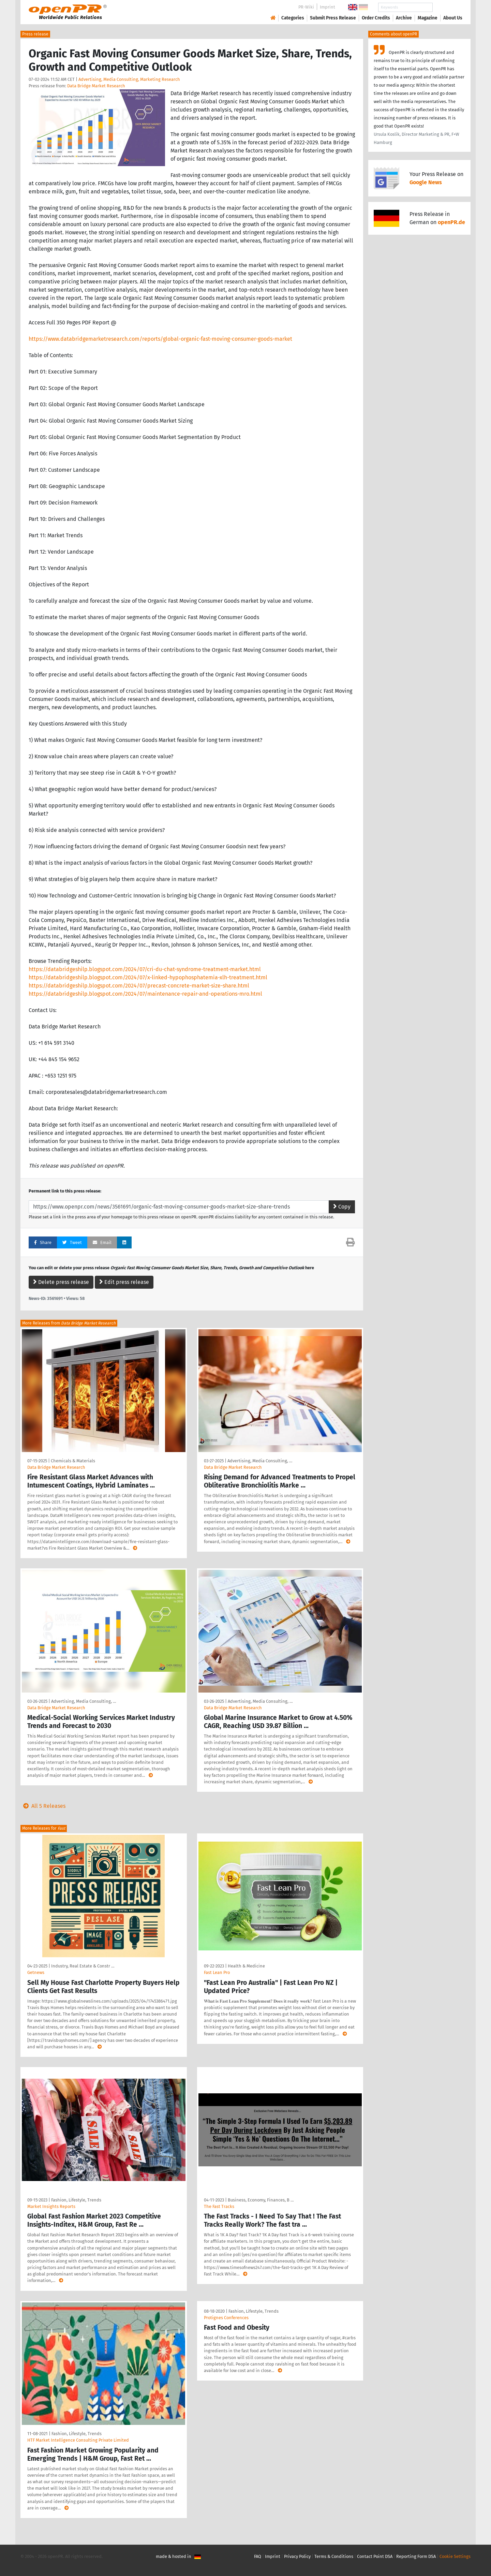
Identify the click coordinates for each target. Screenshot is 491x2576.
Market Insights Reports (51, 2206)
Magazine (427, 18)
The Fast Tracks (219, 2206)
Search (447, 7)
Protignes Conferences (226, 2317)
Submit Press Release (333, 18)
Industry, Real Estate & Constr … (82, 1965)
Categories (292, 18)
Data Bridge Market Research (96, 85)
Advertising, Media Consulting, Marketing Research (129, 79)
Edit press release (124, 1282)
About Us (452, 18)
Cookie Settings (455, 2556)
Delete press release (61, 1282)
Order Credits (376, 18)
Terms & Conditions (333, 2556)
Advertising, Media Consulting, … (259, 1460)
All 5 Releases (42, 1806)
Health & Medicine (246, 1965)
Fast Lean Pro (217, 1972)
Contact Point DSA (374, 2556)
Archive (404, 18)
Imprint (327, 7)
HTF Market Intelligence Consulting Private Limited (78, 2440)
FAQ (257, 2556)
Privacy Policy (297, 2556)
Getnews (35, 1972)
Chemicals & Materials (73, 1460)
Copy (342, 1206)
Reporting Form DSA (416, 2556)
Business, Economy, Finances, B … (261, 2199)
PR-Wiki (306, 7)
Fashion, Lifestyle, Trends (76, 2199)
